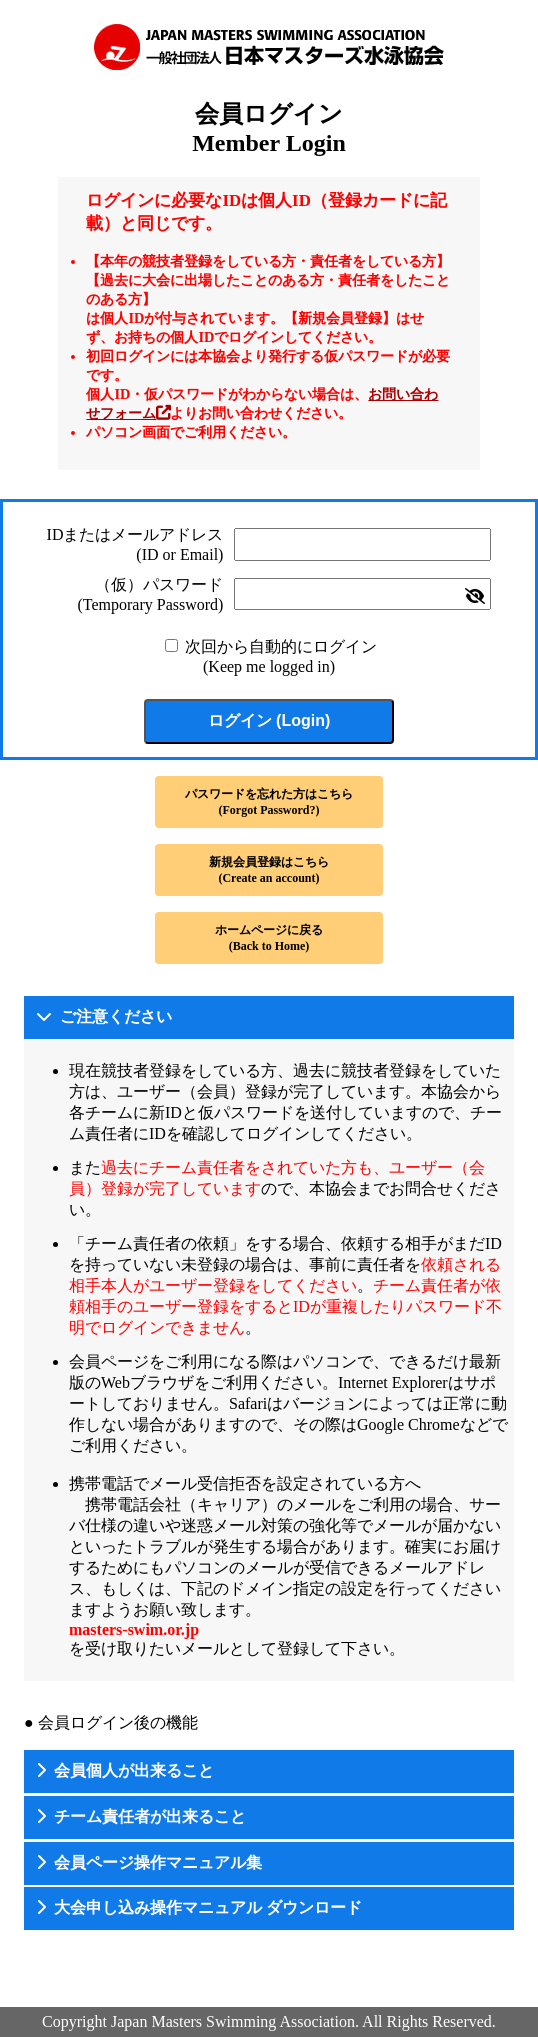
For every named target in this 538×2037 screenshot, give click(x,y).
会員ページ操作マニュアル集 (158, 1862)
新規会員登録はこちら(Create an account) (269, 870)
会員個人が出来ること (134, 1770)
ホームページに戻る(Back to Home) (269, 938)
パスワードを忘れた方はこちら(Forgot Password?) (269, 802)
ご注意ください (116, 1016)
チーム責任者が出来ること (150, 1816)
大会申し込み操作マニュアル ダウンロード (208, 1907)
